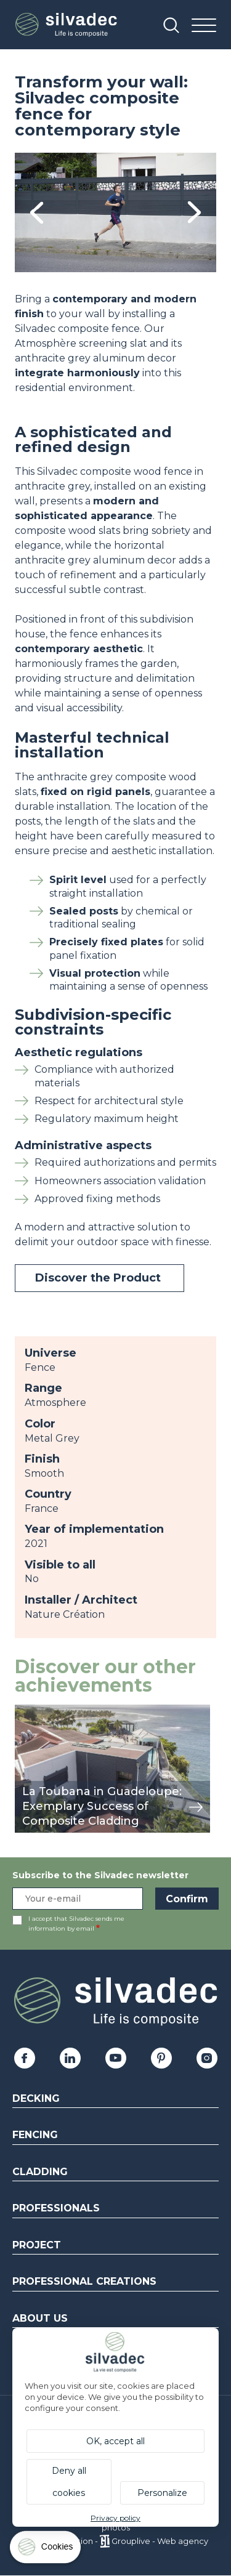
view (26, 1711)
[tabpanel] (115, 212)
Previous (37, 213)
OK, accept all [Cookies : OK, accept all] (115, 2441)
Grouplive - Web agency (159, 2541)
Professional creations (84, 2281)
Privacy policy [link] (115, 2517)
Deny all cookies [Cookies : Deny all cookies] (69, 2481)
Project (36, 2245)
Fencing (35, 2135)
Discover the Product (99, 1278)
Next (194, 213)
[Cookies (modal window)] (46, 2550)
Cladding (40, 2172)
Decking (36, 2098)
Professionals (56, 2208)
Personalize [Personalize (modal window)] (162, 2492)
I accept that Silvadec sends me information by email (76, 1923)
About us (40, 2318)
